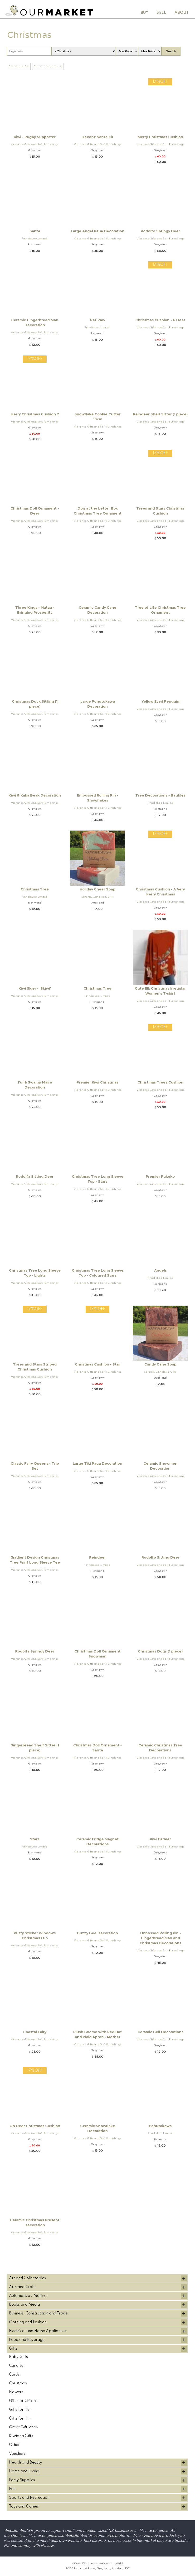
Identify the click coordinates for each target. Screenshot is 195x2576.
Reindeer (97, 1557)
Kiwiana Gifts (21, 2436)
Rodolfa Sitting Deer (35, 1176)
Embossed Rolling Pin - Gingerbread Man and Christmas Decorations (160, 1938)
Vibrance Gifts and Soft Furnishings (34, 144)
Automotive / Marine (27, 2296)
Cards (14, 2375)
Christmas (18, 2383)
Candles (16, 2366)
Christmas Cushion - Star (97, 1364)
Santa (34, 231)
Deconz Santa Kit (97, 137)
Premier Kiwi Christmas (97, 1082)
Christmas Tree (35, 889)
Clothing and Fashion (28, 2322)
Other (14, 2445)
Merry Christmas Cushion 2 (34, 414)
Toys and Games (24, 2506)
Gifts (13, 2349)
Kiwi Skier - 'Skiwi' (35, 988)
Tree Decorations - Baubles (160, 795)
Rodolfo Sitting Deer (160, 1557)
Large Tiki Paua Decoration (97, 1463)
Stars (34, 1839)
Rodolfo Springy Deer (160, 231)
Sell (161, 13)
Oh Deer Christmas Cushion (35, 2126)
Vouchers (17, 2454)
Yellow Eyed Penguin (160, 701)
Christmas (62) (19, 66)
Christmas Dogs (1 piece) (160, 1651)
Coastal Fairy (34, 2032)
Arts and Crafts (22, 2287)
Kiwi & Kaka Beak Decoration (35, 795)
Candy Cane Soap (160, 1364)
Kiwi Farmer (160, 1839)
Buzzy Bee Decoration (97, 1933)
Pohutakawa (160, 2126)
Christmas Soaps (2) (48, 66)
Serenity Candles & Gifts (97, 896)
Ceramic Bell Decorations (160, 2032)
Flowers (16, 2392)
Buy (144, 13)
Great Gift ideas (23, 2427)
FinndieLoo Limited (35, 238)
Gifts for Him (20, 2418)
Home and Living (24, 2471)
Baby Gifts (18, 2357)
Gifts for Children (24, 2401)
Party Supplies (22, 2480)
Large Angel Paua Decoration (97, 231)
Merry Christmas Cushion (160, 137)
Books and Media (24, 2305)
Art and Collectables (27, 2278)
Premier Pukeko (160, 1176)
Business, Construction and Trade (38, 2313)
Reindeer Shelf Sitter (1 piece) (160, 414)
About (182, 13)
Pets (12, 2489)
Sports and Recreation (29, 2498)
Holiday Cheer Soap (97, 889)
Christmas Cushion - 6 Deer (160, 320)
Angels (160, 1270)
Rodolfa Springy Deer (34, 1651)
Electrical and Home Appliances (37, 2331)
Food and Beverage (26, 2340)
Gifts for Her (20, 2410)
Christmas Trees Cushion (160, 1082)
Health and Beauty (25, 2462)
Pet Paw (97, 320)
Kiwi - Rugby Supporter (35, 137)
